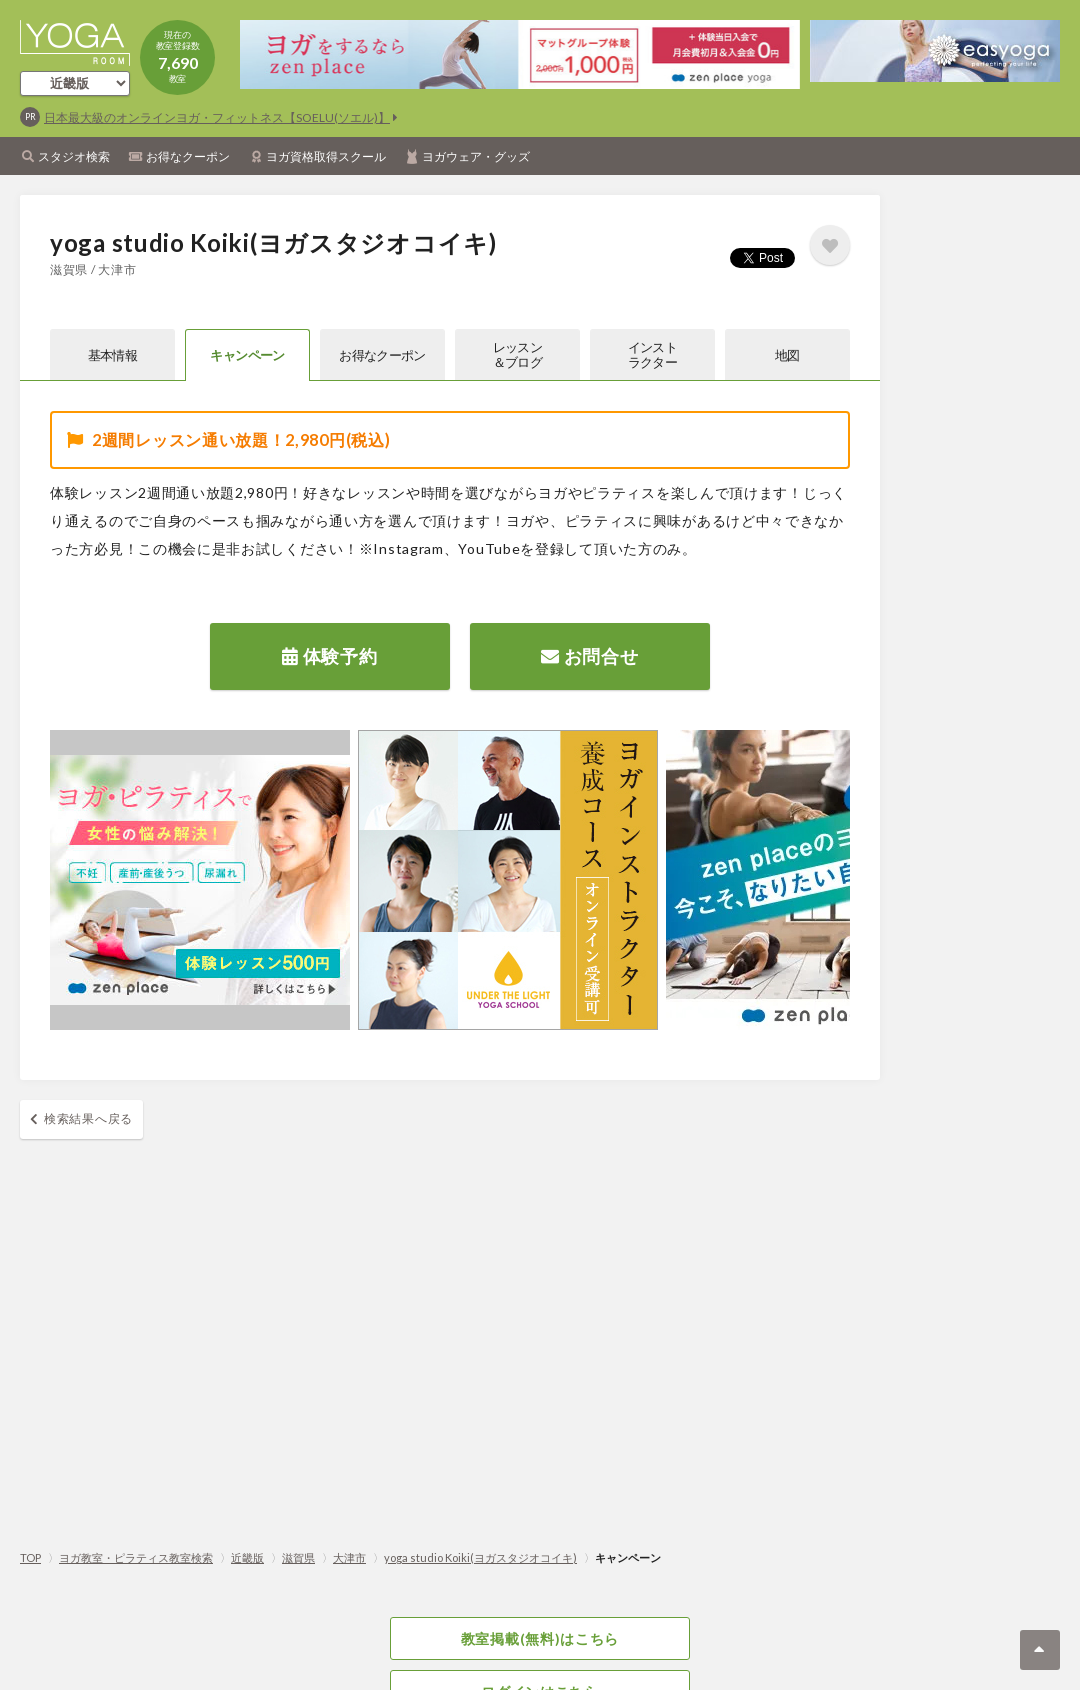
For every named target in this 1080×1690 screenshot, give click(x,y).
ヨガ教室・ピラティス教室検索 (136, 1557)
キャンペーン (247, 355)
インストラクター (652, 354)
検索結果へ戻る (88, 1118)
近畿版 (247, 1557)
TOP (30, 1557)
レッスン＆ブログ (517, 354)
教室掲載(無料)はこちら (540, 1638)
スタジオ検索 (74, 156)
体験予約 (329, 656)
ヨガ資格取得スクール (326, 156)
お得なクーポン (188, 156)
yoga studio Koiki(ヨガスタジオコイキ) (480, 1557)
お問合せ (589, 656)
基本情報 (112, 355)
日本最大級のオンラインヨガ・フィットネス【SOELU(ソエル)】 (217, 117)
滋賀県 (298, 1557)
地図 (787, 355)
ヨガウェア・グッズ (476, 156)
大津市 (349, 1557)
